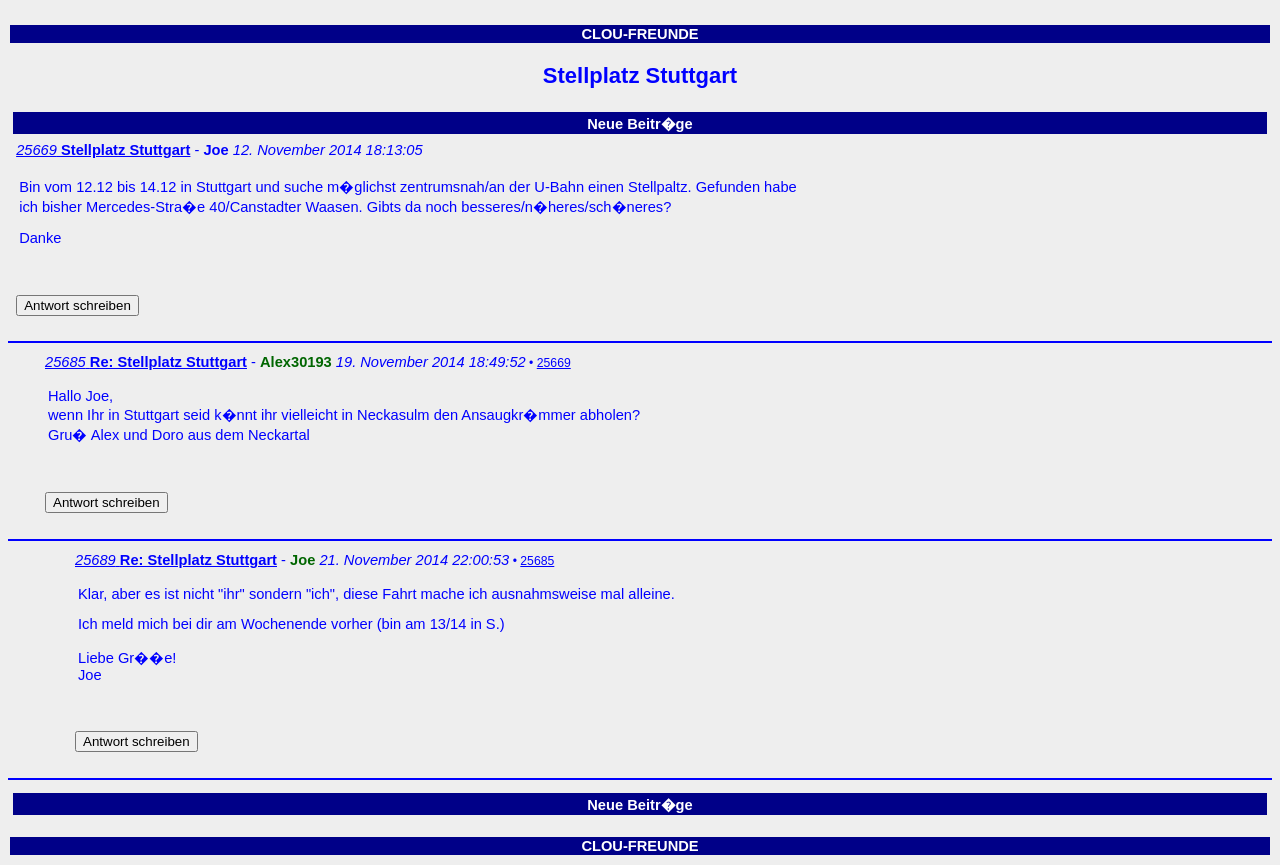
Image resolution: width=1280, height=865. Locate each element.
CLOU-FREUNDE (639, 34)
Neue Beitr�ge (639, 124)
